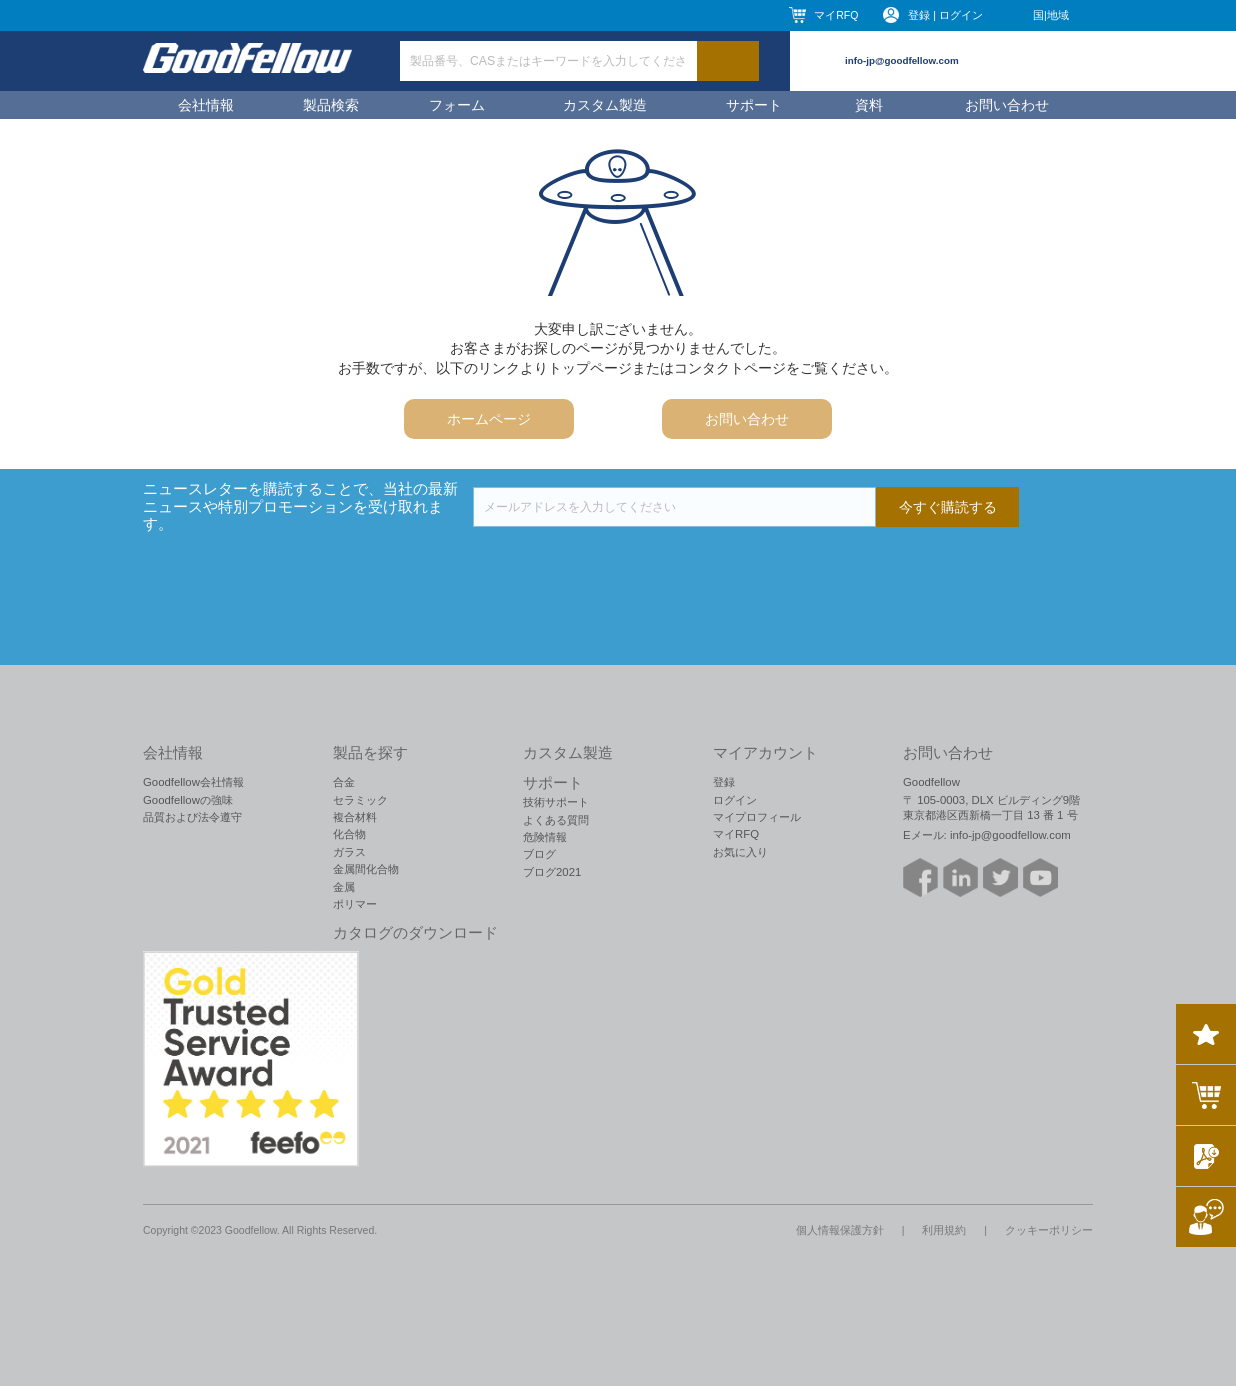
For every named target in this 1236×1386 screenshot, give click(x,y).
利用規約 (944, 1230)
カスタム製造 (605, 105)
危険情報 (545, 837)
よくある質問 (556, 820)
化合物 (349, 834)
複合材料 (355, 817)
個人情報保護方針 (840, 1230)
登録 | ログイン (945, 15)
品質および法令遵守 (192, 817)
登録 (724, 782)
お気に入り (740, 852)
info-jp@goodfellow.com (902, 60)
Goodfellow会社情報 (193, 782)
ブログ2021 (552, 872)
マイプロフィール (757, 817)
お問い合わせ (1007, 105)
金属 (344, 887)
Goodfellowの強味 (188, 800)
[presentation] (625, 566)
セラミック (360, 800)
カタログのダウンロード (415, 933)
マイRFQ (836, 15)
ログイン (735, 800)
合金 (344, 782)
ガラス (349, 852)
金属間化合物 (366, 869)
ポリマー (355, 904)
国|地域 (1051, 15)
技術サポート (556, 802)
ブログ (539, 854)
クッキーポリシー (1049, 1230)
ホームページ (489, 419)
